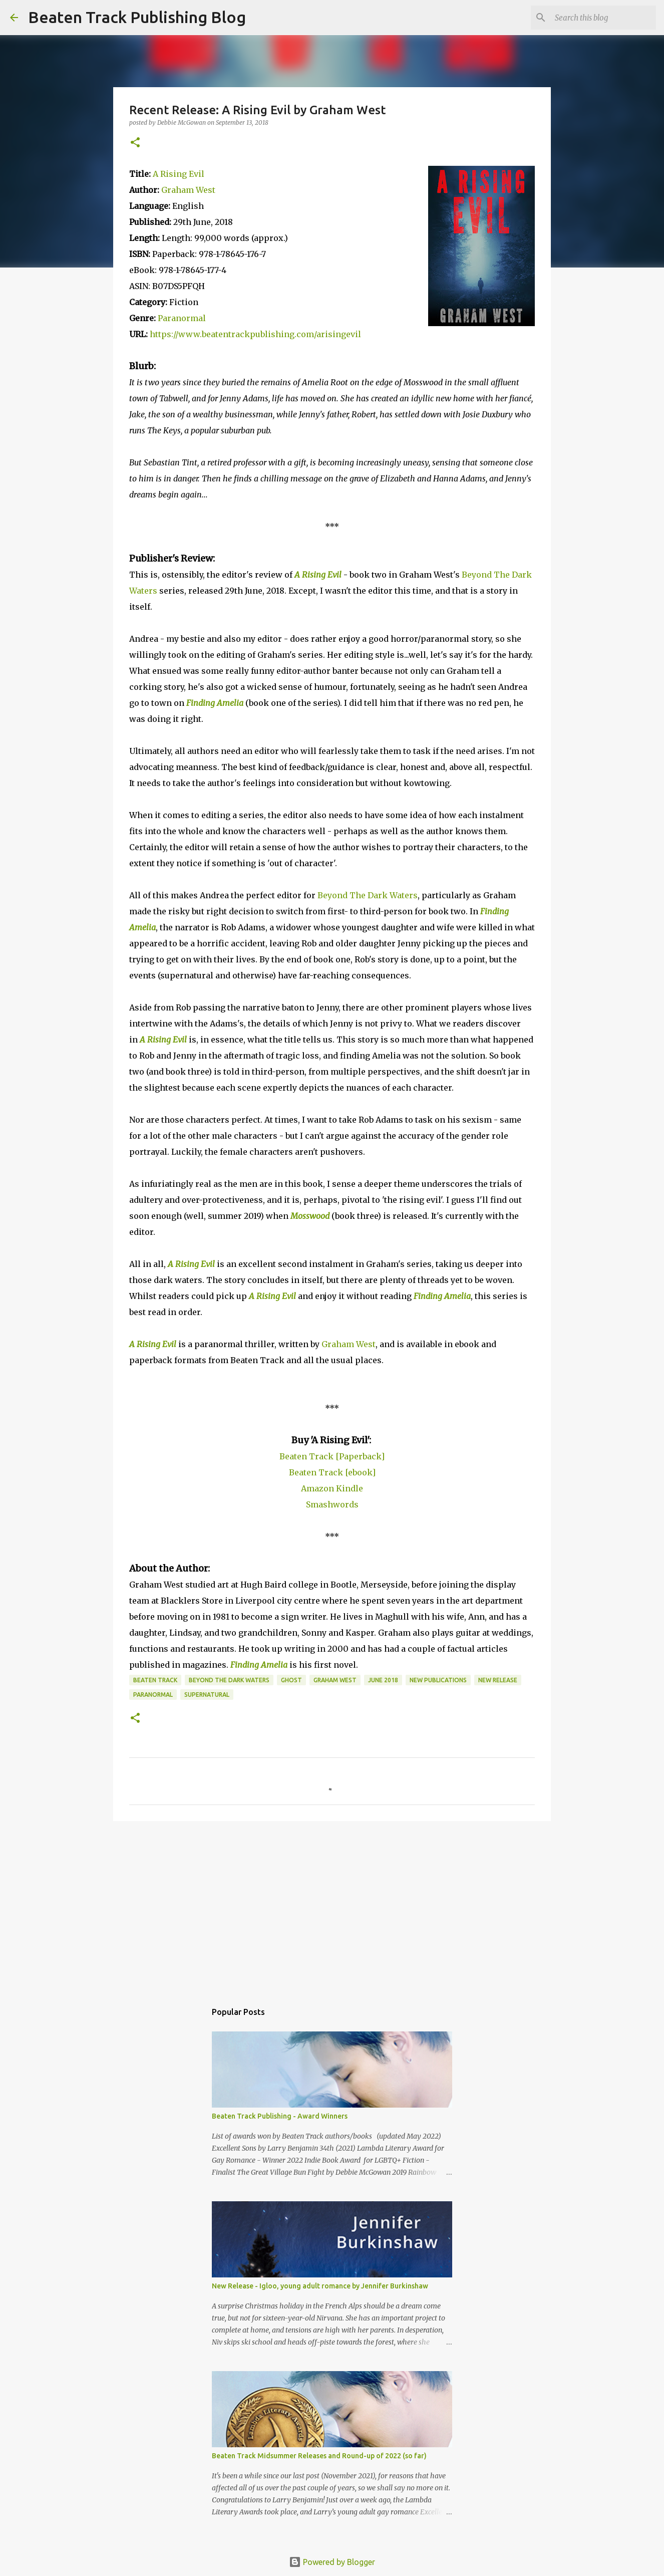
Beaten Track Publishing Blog (137, 17)
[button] (135, 143)
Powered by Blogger (332, 2561)
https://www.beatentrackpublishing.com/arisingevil (255, 334)
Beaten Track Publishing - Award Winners (280, 2116)
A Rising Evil (178, 174)
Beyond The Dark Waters (367, 895)
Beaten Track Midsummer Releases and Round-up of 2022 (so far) (319, 2456)
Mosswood (309, 1216)
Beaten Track (155, 1680)
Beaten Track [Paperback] (332, 1456)
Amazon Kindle (332, 1488)
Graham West (188, 190)
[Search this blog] (603, 18)
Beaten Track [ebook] (332, 1472)
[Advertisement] (332, 1906)
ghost (291, 1680)
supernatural (206, 1694)
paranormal (153, 1694)
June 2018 (383, 1680)
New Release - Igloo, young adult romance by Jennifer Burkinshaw (320, 2286)
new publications (438, 1680)
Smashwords (332, 1504)
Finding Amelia (214, 703)
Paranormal (182, 318)
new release (497, 1680)
